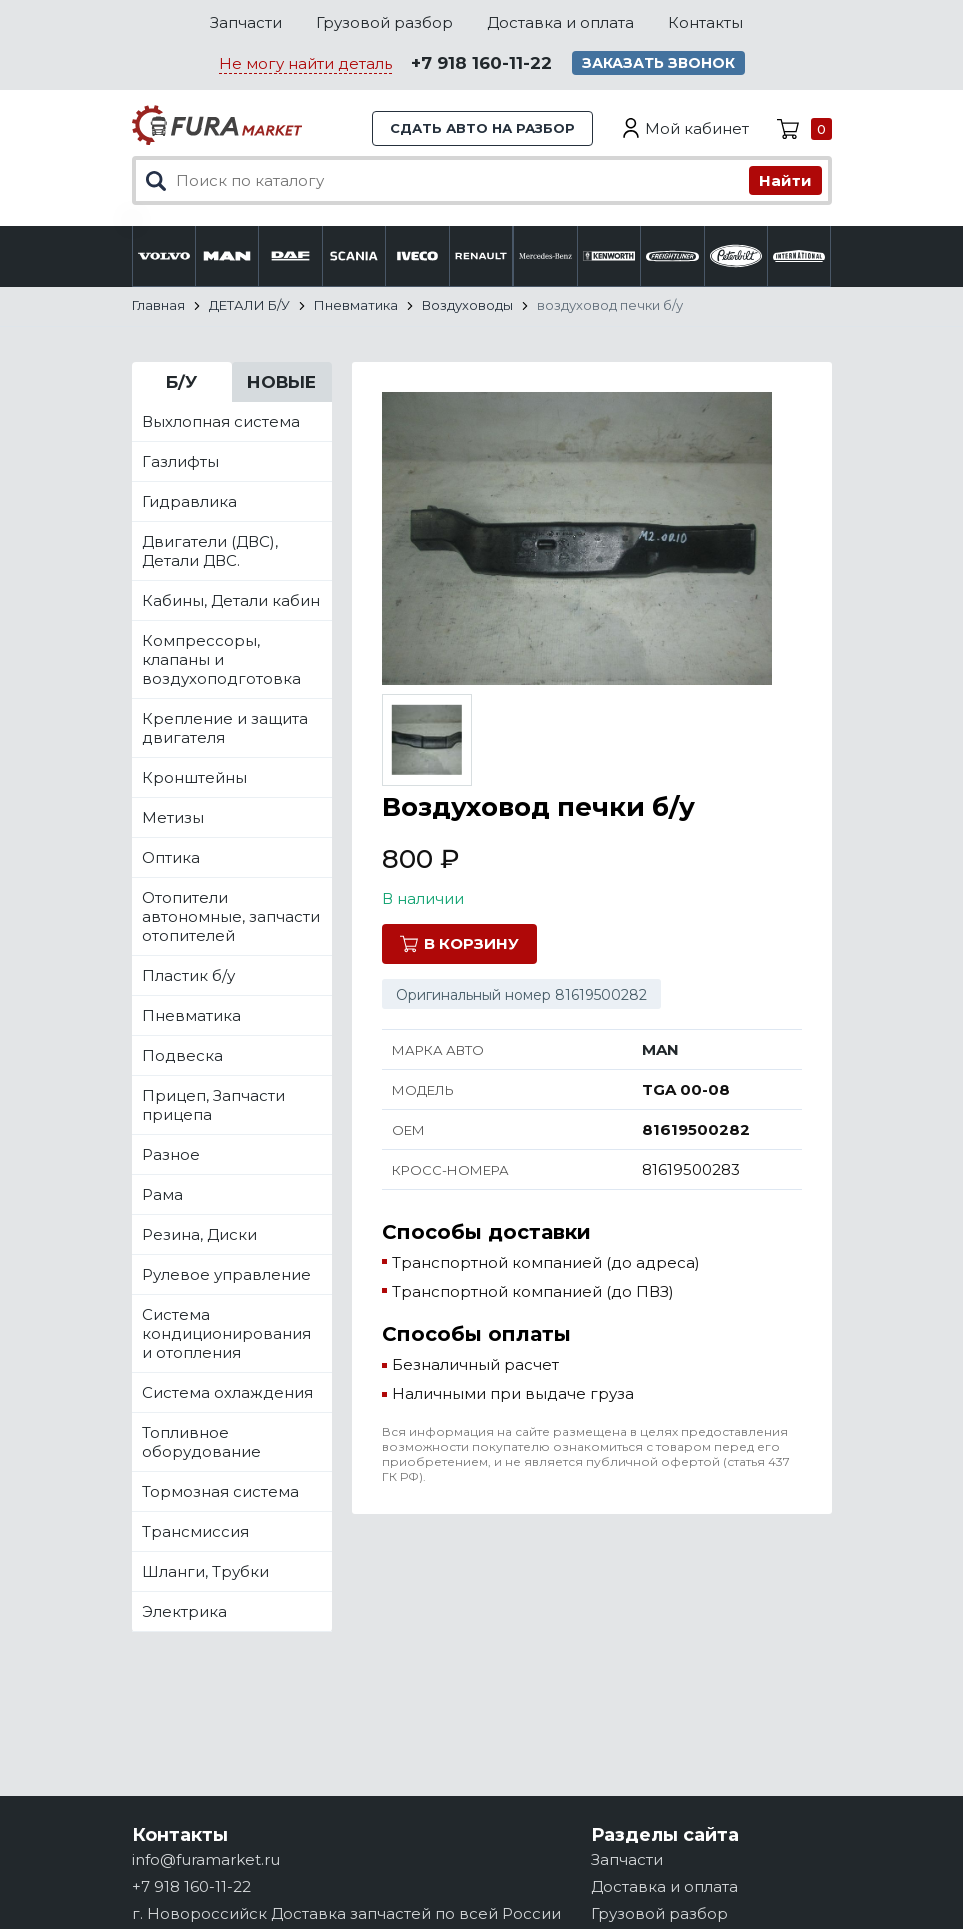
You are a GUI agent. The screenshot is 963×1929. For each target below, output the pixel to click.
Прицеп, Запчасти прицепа (213, 1105)
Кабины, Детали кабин (231, 600)
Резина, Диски (199, 1234)
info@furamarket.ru (206, 1859)
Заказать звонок (658, 63)
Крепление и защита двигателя (225, 728)
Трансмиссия (195, 1531)
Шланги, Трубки (205, 1571)
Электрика (184, 1611)
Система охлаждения (227, 1392)
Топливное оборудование (201, 1442)
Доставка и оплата (560, 22)
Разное (171, 1154)
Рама (162, 1194)
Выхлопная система (221, 421)
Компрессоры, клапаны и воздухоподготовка (221, 659)
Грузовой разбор (384, 22)
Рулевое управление (226, 1274)
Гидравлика (189, 501)
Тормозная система (220, 1491)
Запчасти (246, 22)
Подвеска (182, 1055)
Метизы (173, 817)
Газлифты (180, 461)
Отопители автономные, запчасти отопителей (231, 916)
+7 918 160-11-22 (481, 63)
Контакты (705, 22)
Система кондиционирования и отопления (226, 1333)
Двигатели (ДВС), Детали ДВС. (210, 551)
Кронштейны (194, 777)
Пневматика (191, 1015)
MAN (660, 1049)
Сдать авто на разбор (482, 128)
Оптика (171, 857)
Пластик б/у (188, 975)
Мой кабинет (697, 128)
